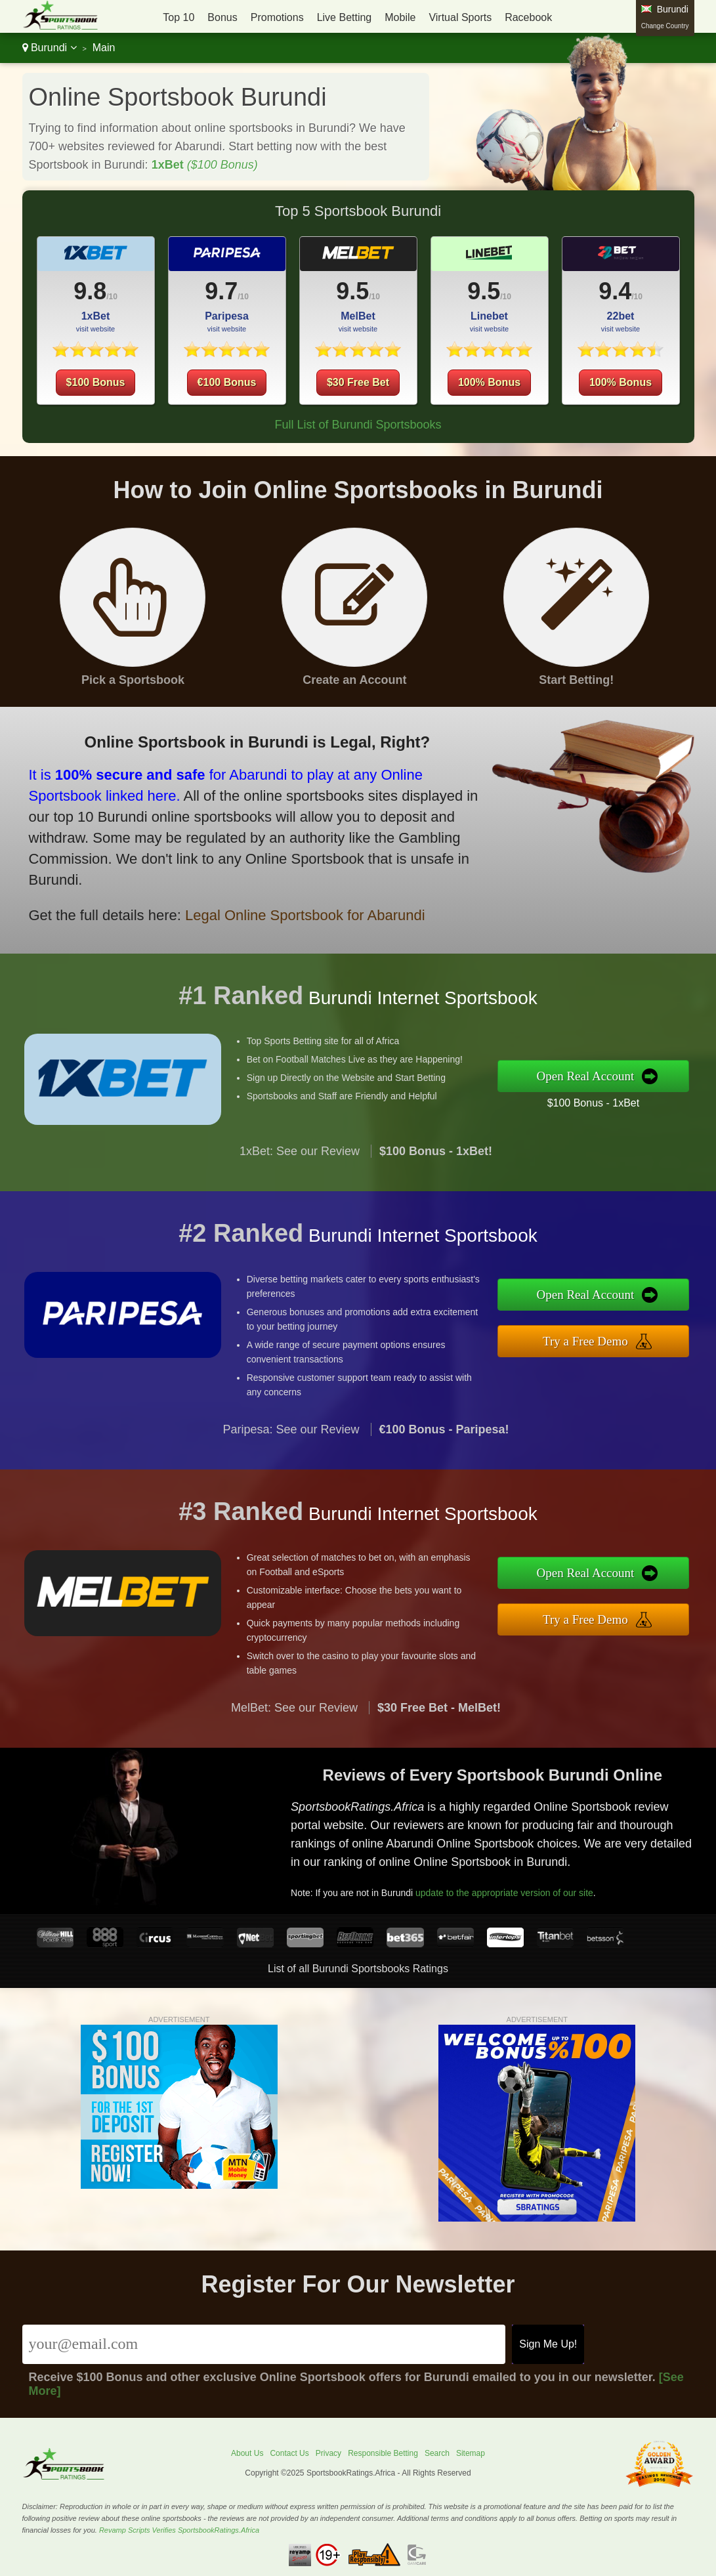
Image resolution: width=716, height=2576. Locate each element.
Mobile (400, 17)
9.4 (615, 291)
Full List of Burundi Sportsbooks (357, 424)
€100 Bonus (227, 382)
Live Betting (344, 17)
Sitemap (470, 2453)
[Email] (264, 2344)
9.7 (221, 291)
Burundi (49, 47)
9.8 (90, 291)
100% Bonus (489, 382)
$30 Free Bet (358, 382)
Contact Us (289, 2453)
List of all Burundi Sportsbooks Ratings (358, 1968)
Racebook (528, 17)
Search (437, 2453)
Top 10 (178, 17)
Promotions (277, 17)
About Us (247, 2453)
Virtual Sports (460, 17)
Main (104, 47)
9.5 (352, 291)
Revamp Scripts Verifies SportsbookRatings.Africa (179, 2530)
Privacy (328, 2453)
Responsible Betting (383, 2453)
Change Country (665, 26)
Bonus (222, 17)
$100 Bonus (95, 382)
